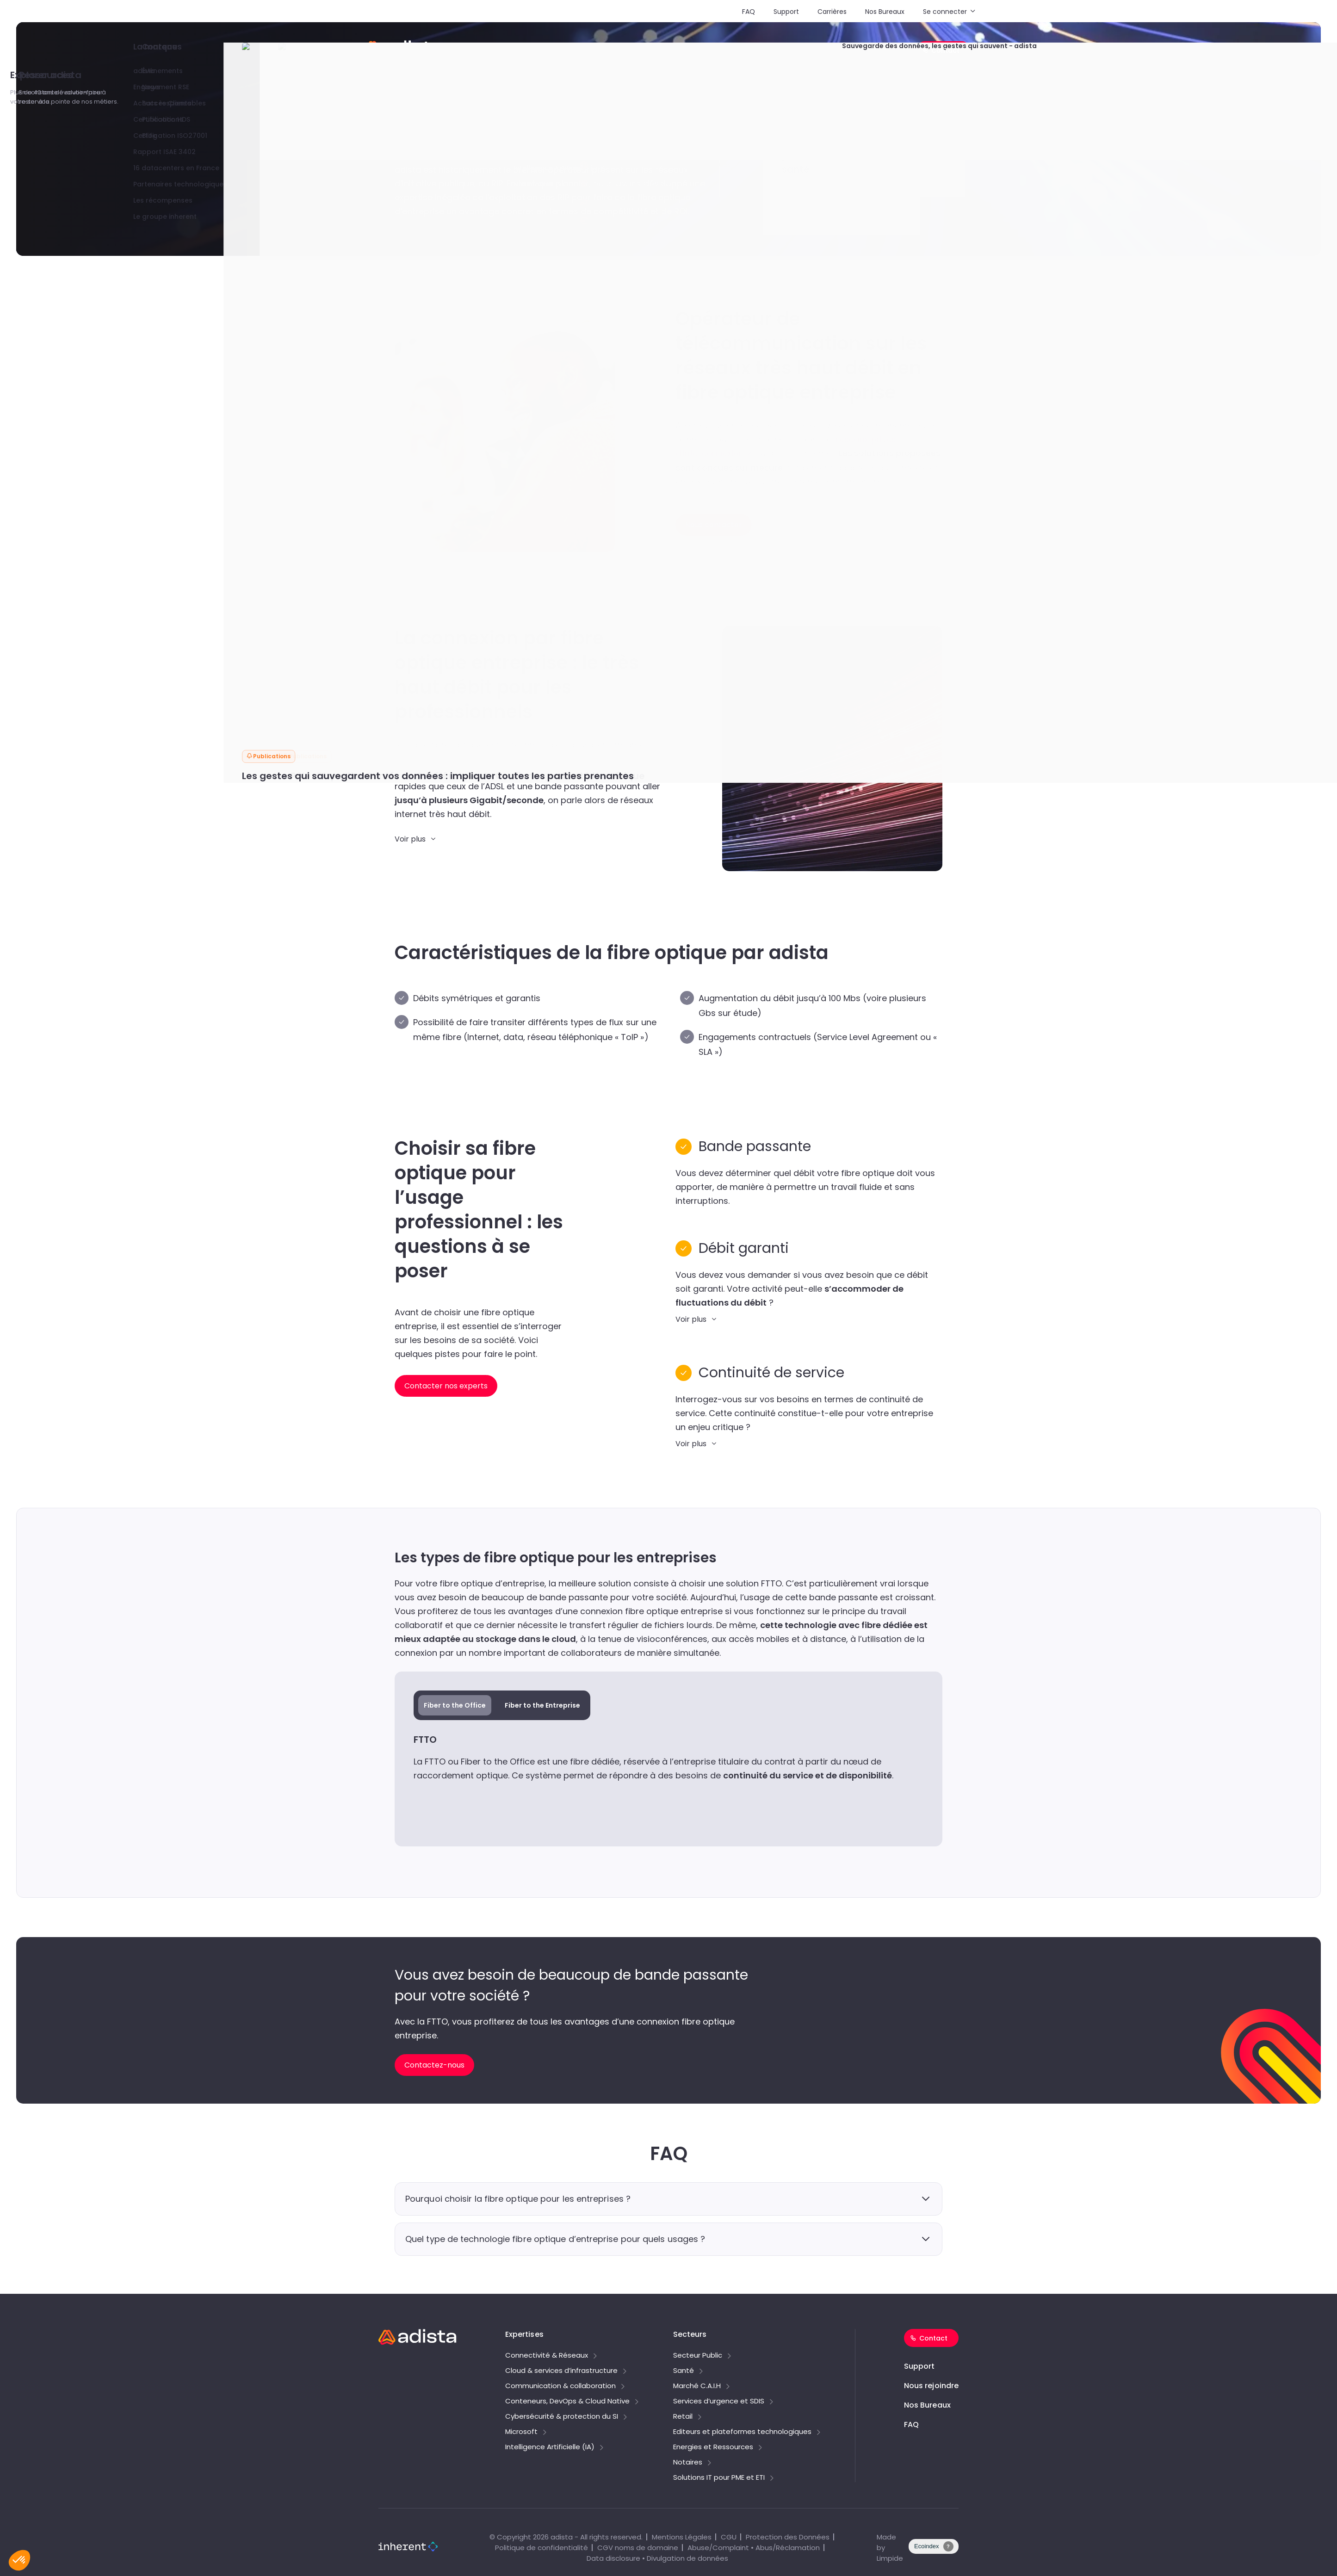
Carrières (832, 11)
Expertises (610, 51)
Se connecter (945, 11)
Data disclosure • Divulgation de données (657, 2558)
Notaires (687, 2462)
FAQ (748, 11)
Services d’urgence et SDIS (718, 2401)
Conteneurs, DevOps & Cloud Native (567, 2401)
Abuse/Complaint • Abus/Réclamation (753, 2547)
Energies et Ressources (713, 2447)
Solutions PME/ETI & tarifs (528, 51)
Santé (683, 2371)
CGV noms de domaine (637, 2547)
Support (786, 11)
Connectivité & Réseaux (546, 2356)
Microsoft (521, 2432)
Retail (683, 2417)
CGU (729, 2537)
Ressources (834, 51)
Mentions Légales (682, 2537)
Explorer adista (754, 51)
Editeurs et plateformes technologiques (742, 2432)
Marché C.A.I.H (697, 2386)
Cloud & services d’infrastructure (561, 2371)
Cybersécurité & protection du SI (561, 2417)
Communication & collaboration (560, 2386)
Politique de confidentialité (541, 2547)
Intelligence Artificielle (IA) (549, 2447)
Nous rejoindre (931, 2385)
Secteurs (677, 51)
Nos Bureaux (884, 11)
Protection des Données (787, 2537)
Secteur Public (697, 2356)
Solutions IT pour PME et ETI (719, 2478)
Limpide (890, 2558)
